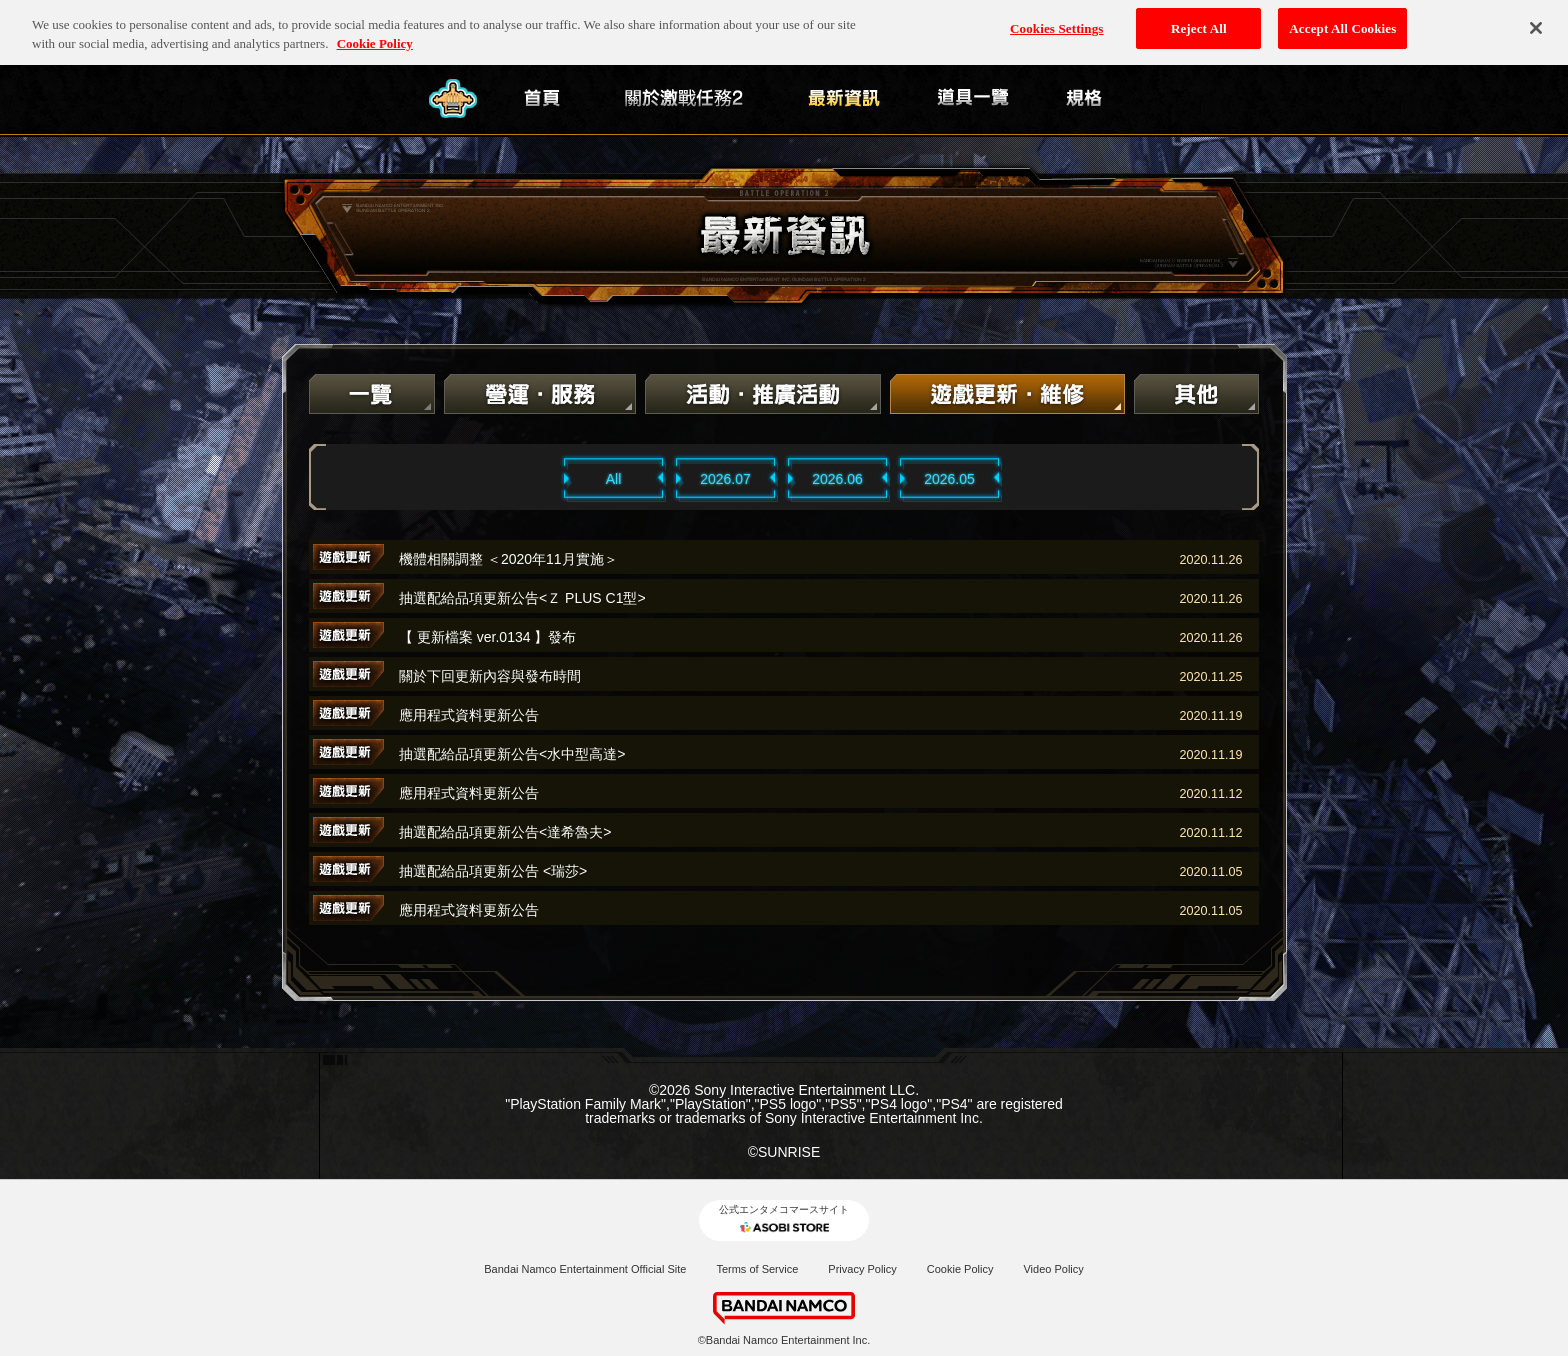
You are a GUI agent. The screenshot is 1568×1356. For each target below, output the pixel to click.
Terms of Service (757, 1269)
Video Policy (1053, 1269)
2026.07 (725, 479)
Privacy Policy (862, 1269)
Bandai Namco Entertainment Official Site (585, 1269)
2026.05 (949, 479)
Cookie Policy (960, 1269)
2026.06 (837, 479)
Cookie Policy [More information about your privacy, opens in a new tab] (375, 34)
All (614, 479)
